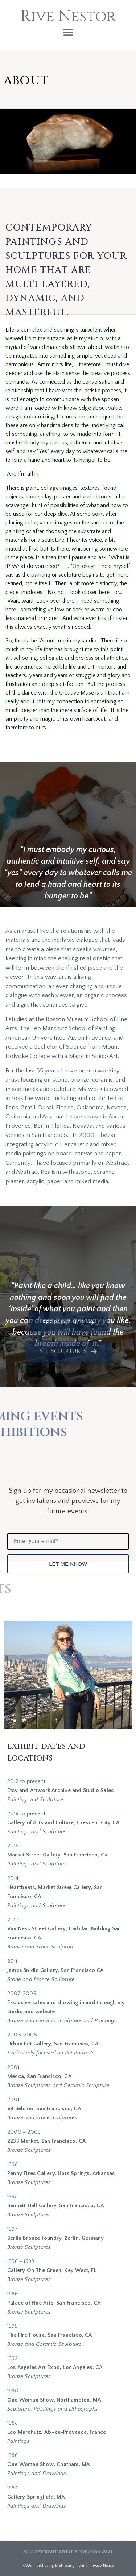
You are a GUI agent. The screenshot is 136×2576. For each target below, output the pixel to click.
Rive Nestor (68, 16)
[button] (68, 32)
